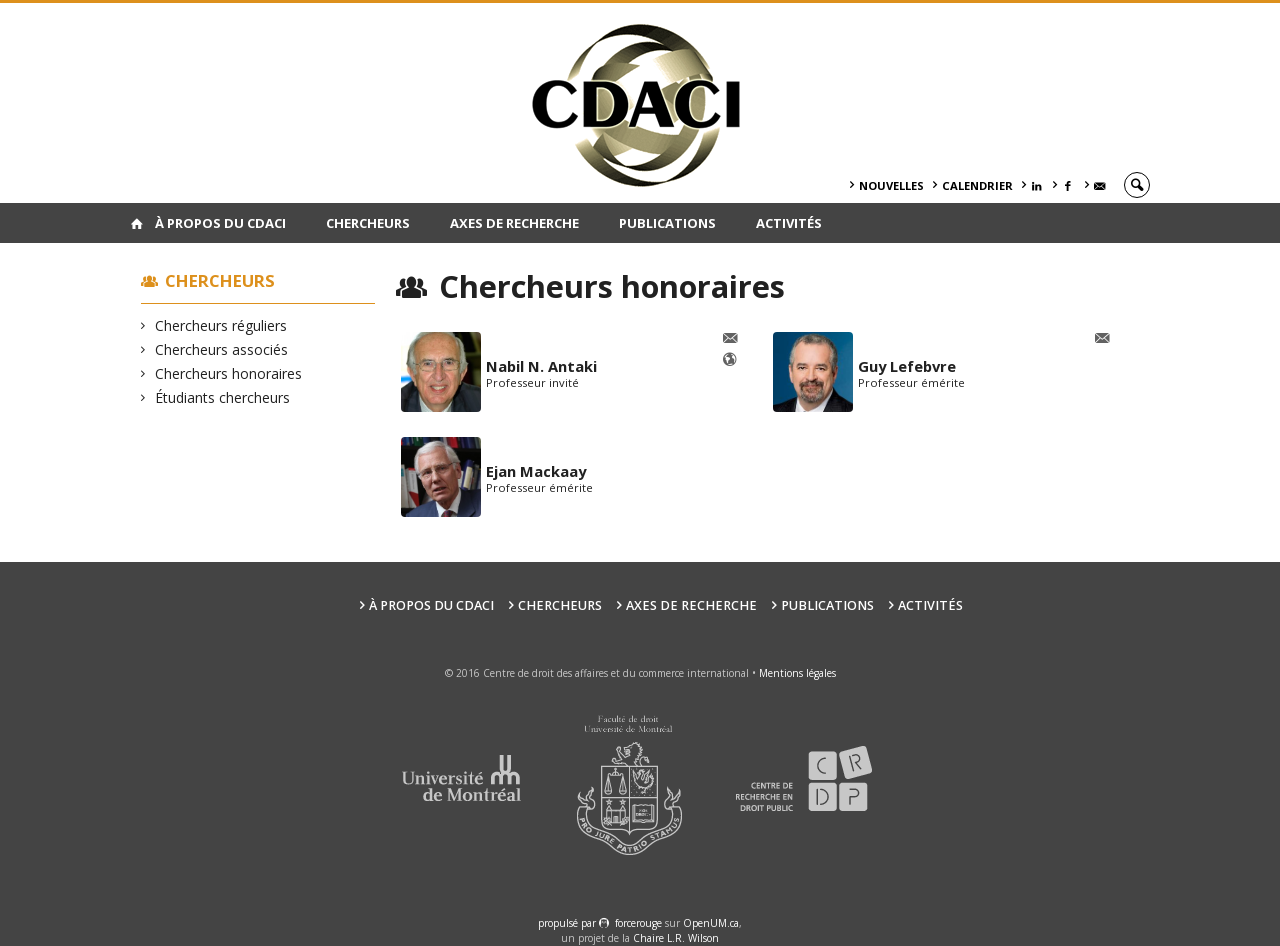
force (638, 923)
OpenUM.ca (711, 923)
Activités (789, 223)
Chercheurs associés (222, 349)
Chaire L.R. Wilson (676, 938)
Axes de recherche (514, 223)
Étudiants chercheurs (223, 397)
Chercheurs (368, 223)
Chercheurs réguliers (221, 325)
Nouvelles (891, 185)
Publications (667, 223)
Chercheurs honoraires (229, 373)
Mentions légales (797, 673)
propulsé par (568, 923)
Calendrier (977, 185)
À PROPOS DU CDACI (220, 223)
